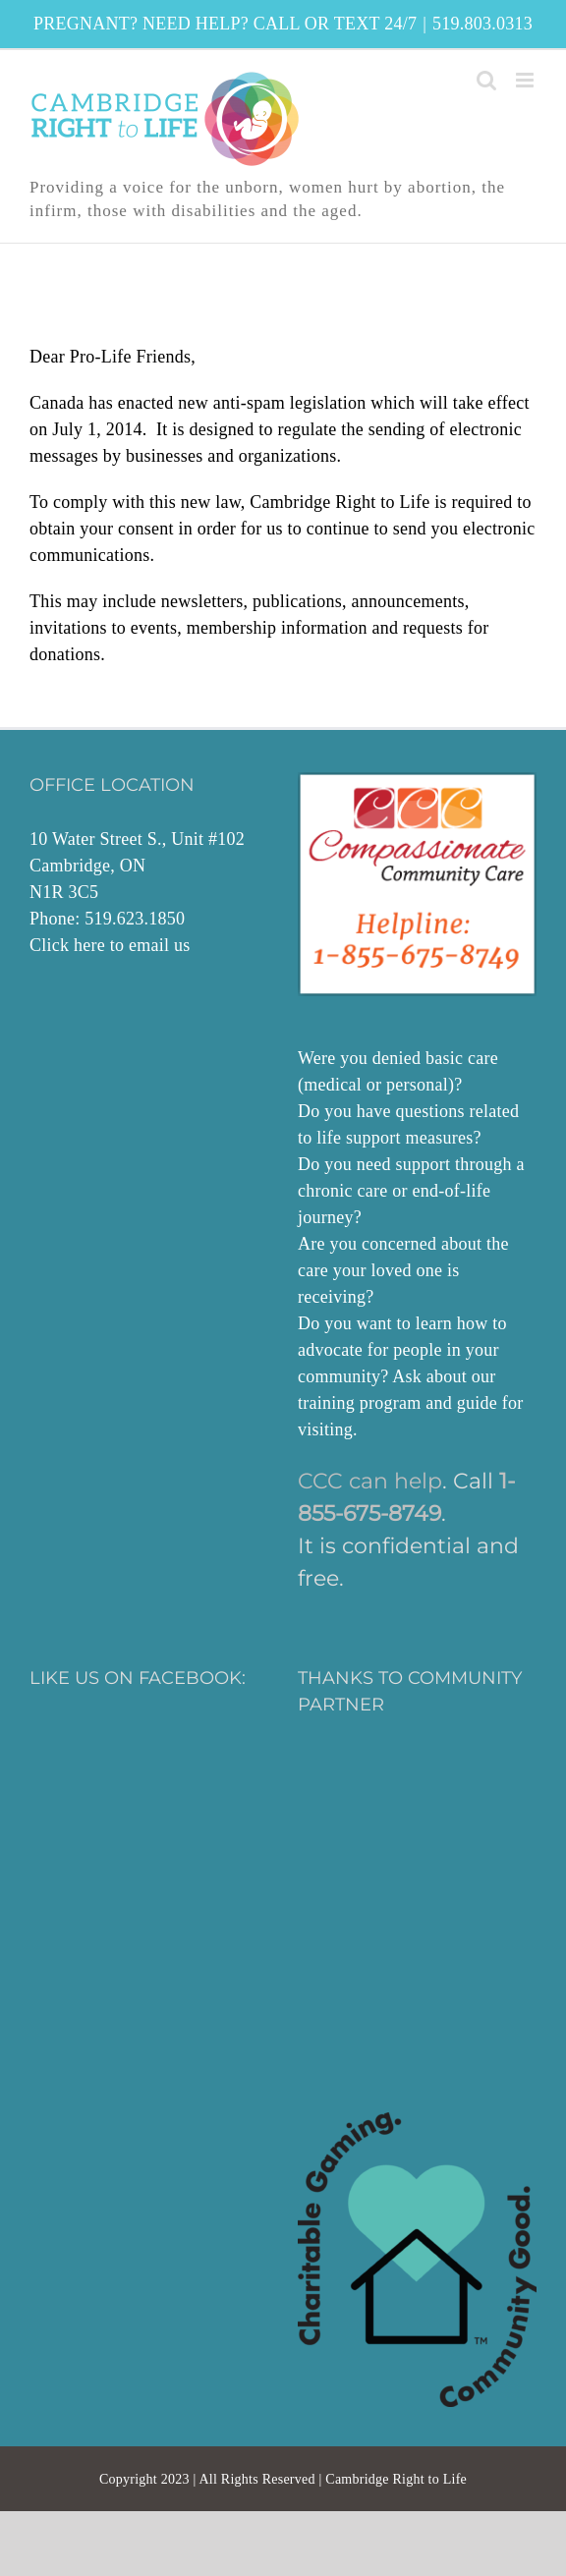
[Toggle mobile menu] (526, 80)
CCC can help (370, 1481)
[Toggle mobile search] (486, 80)
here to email (121, 945)
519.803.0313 (482, 23)
